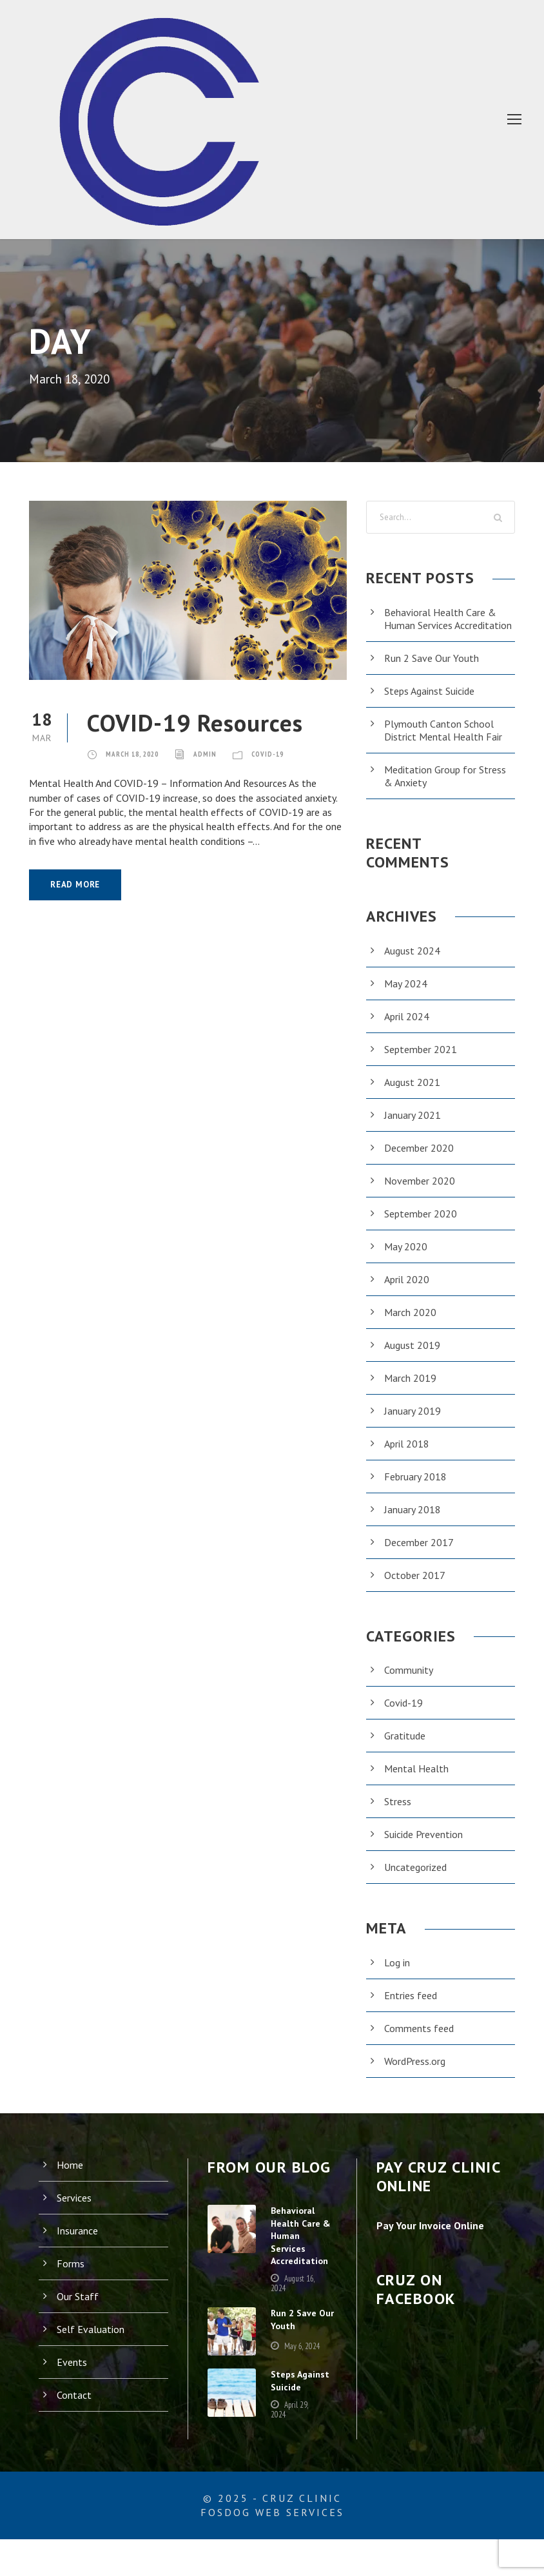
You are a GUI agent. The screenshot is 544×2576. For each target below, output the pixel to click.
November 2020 (421, 1193)
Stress (398, 1813)
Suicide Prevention (427, 1846)
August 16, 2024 (290, 2315)
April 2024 (407, 1028)
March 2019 (411, 1390)
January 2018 (415, 1521)
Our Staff (77, 2308)
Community (410, 1682)
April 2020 (407, 1291)
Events (72, 2374)
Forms (71, 2276)
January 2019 (415, 1423)
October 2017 (415, 1587)
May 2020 (406, 1259)
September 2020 (422, 1226)
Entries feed (411, 2007)
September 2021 (422, 1061)
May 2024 (406, 996)
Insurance (79, 2243)
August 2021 (413, 1094)
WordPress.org (418, 2073)
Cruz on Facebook (424, 2302)
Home (70, 2177)
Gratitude (405, 1748)
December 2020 (421, 1160)
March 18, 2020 (138, 753)
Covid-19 (286, 753)
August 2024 (413, 963)
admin (219, 753)
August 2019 (413, 1357)
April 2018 (407, 1456)
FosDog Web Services (272, 2549)
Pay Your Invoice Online (435, 2237)
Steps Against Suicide (434, 703)
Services (76, 2210)
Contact (74, 2407)
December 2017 (421, 1554)
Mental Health (416, 1781)
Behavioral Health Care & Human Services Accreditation (442, 624)
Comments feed (420, 2040)
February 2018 (417, 1489)
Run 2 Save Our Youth (435, 670)
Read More (78, 884)
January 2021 (415, 1127)
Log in (398, 1975)
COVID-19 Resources (212, 722)
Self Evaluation (91, 2341)
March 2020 (411, 1324)
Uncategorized (417, 1879)
